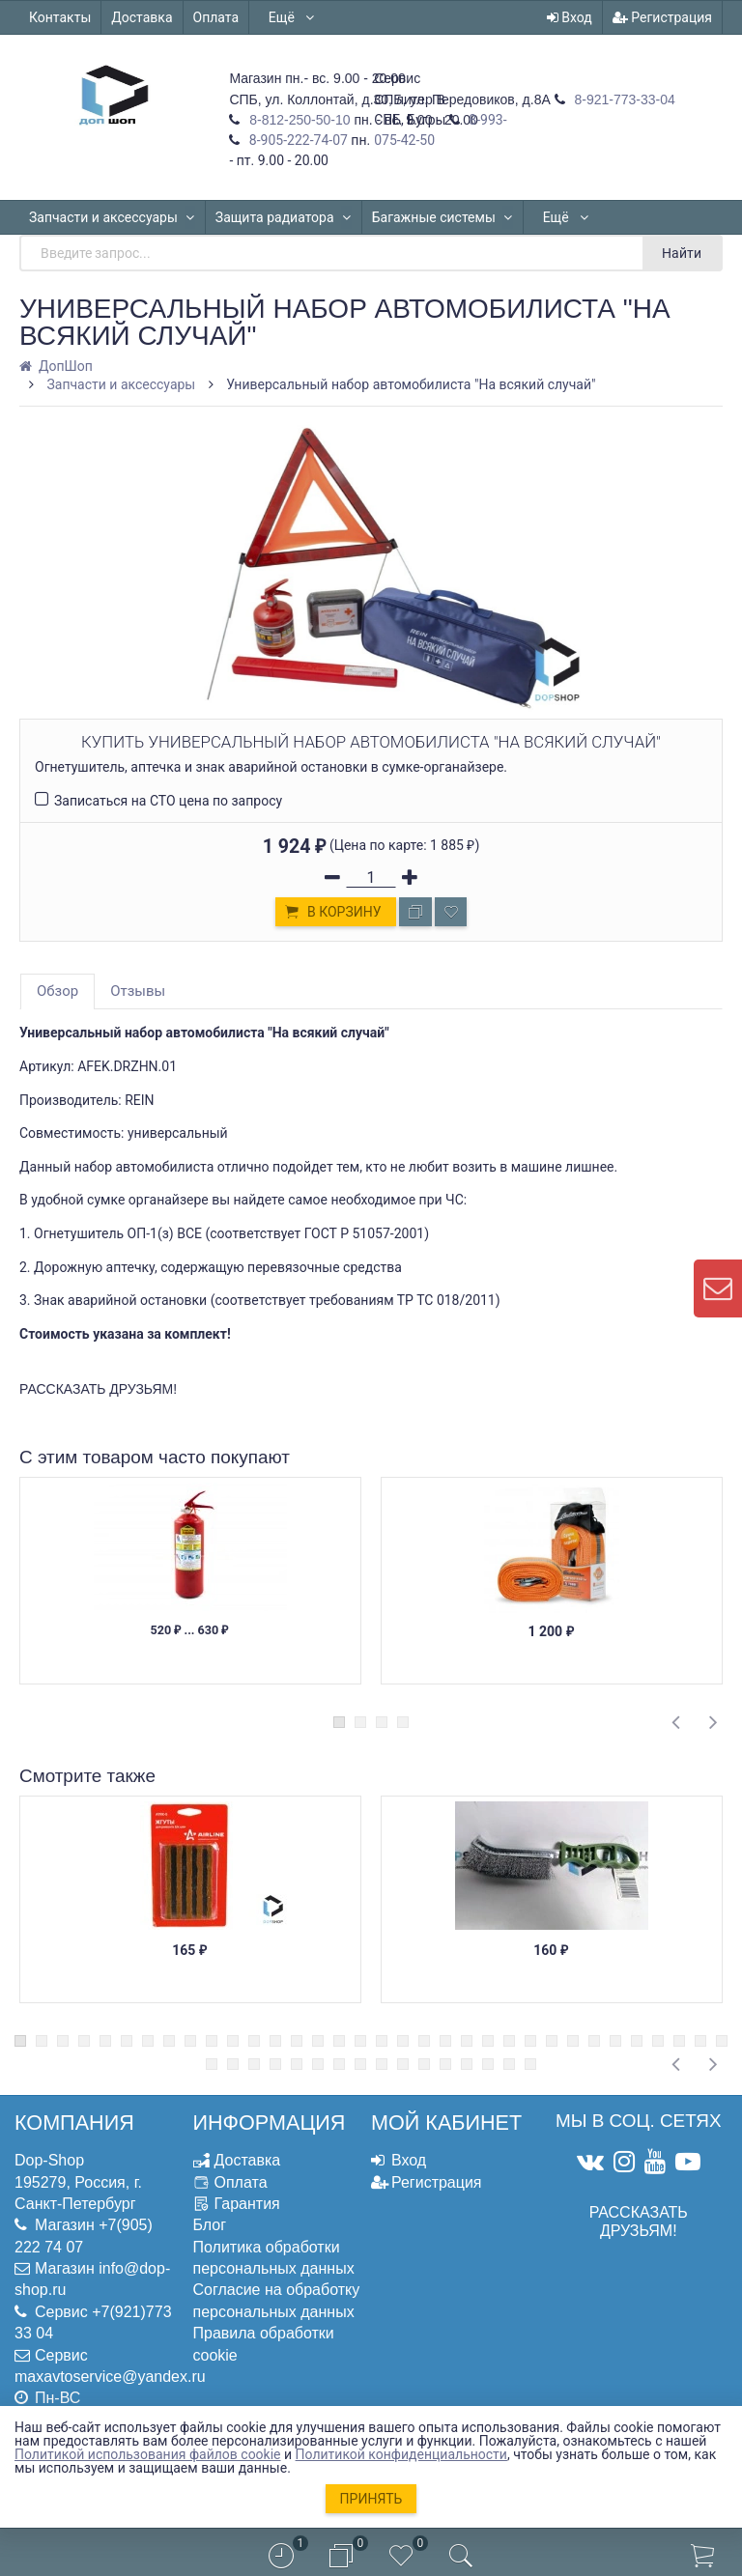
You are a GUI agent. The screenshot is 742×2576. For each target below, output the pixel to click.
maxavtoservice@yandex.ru (110, 2376)
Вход (569, 17)
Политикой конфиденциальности (401, 2454)
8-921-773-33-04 (623, 99)
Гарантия (247, 2203)
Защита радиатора (283, 217)
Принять (371, 2498)
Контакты (60, 17)
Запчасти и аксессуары (112, 217)
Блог (210, 2225)
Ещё (292, 17)
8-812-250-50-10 (297, 119)
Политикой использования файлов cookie (147, 2454)
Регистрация (662, 17)
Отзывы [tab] (137, 991)
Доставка (141, 17)
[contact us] (718, 1288)
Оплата (216, 17)
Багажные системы (442, 217)
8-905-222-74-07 (296, 140)
